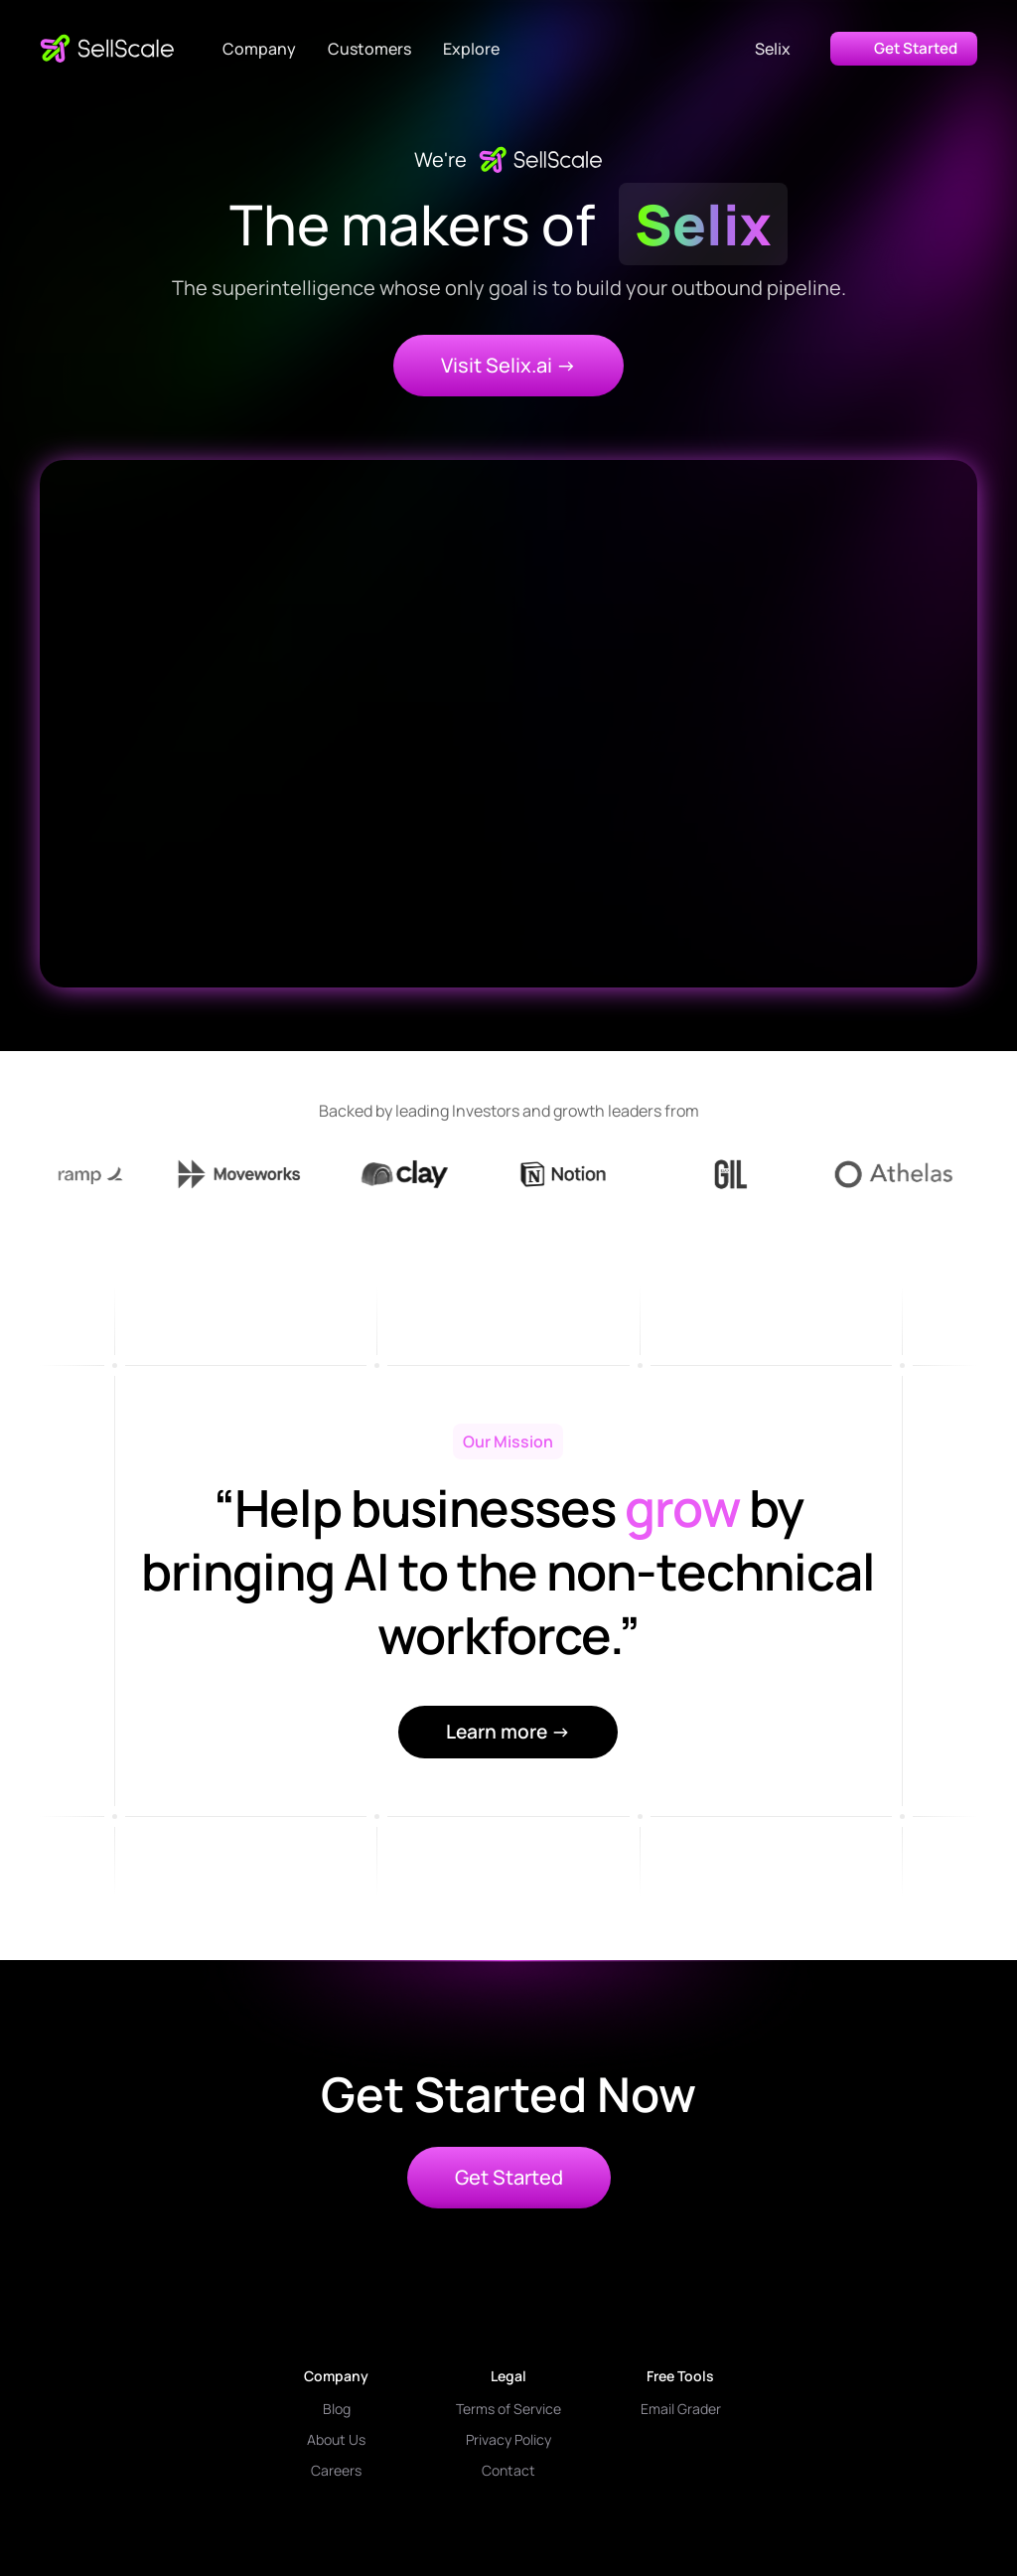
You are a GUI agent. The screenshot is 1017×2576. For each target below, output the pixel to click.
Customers (369, 49)
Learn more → (508, 1731)
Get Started (509, 2177)
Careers (336, 2470)
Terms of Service (508, 2408)
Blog (337, 2408)
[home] (107, 49)
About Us (336, 2439)
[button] (259, 49)
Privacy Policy (508, 2439)
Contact (508, 2470)
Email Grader (681, 2408)
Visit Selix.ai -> (508, 365)
